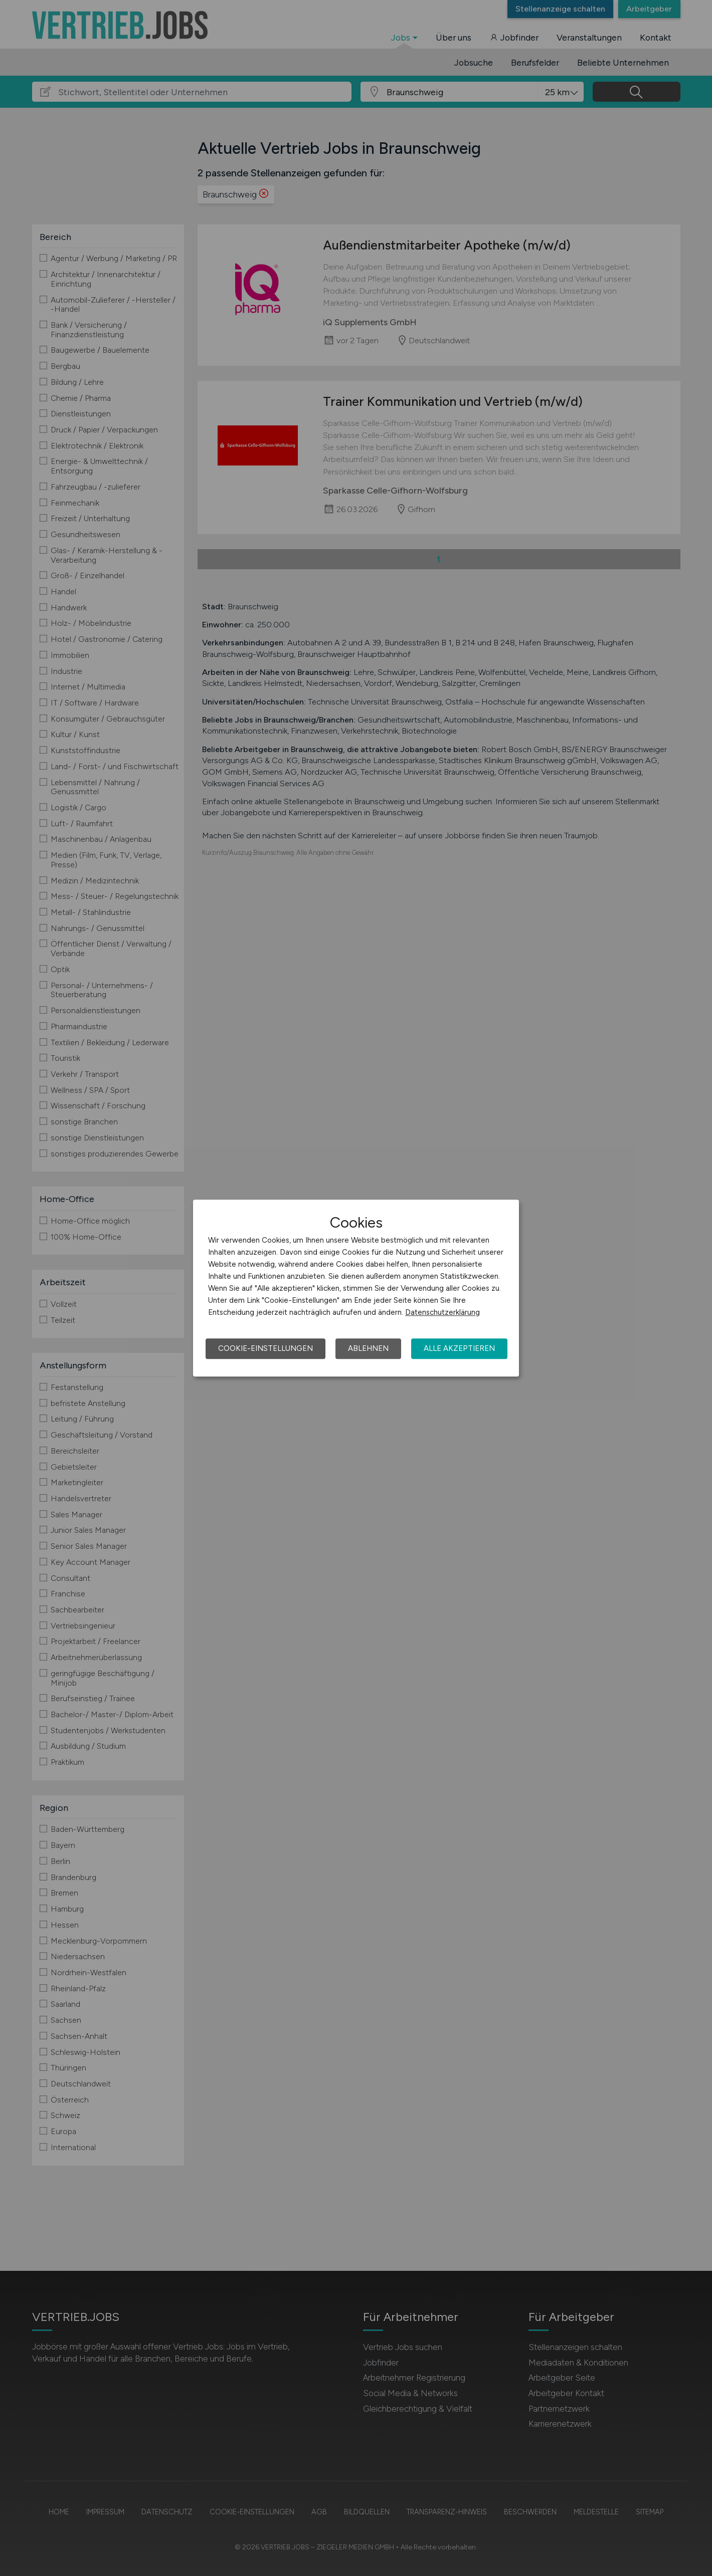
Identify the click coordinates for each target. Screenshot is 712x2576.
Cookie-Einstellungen (265, 1348)
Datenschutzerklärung (442, 1312)
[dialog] (356, 1288)
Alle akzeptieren (459, 1348)
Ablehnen (368, 1348)
